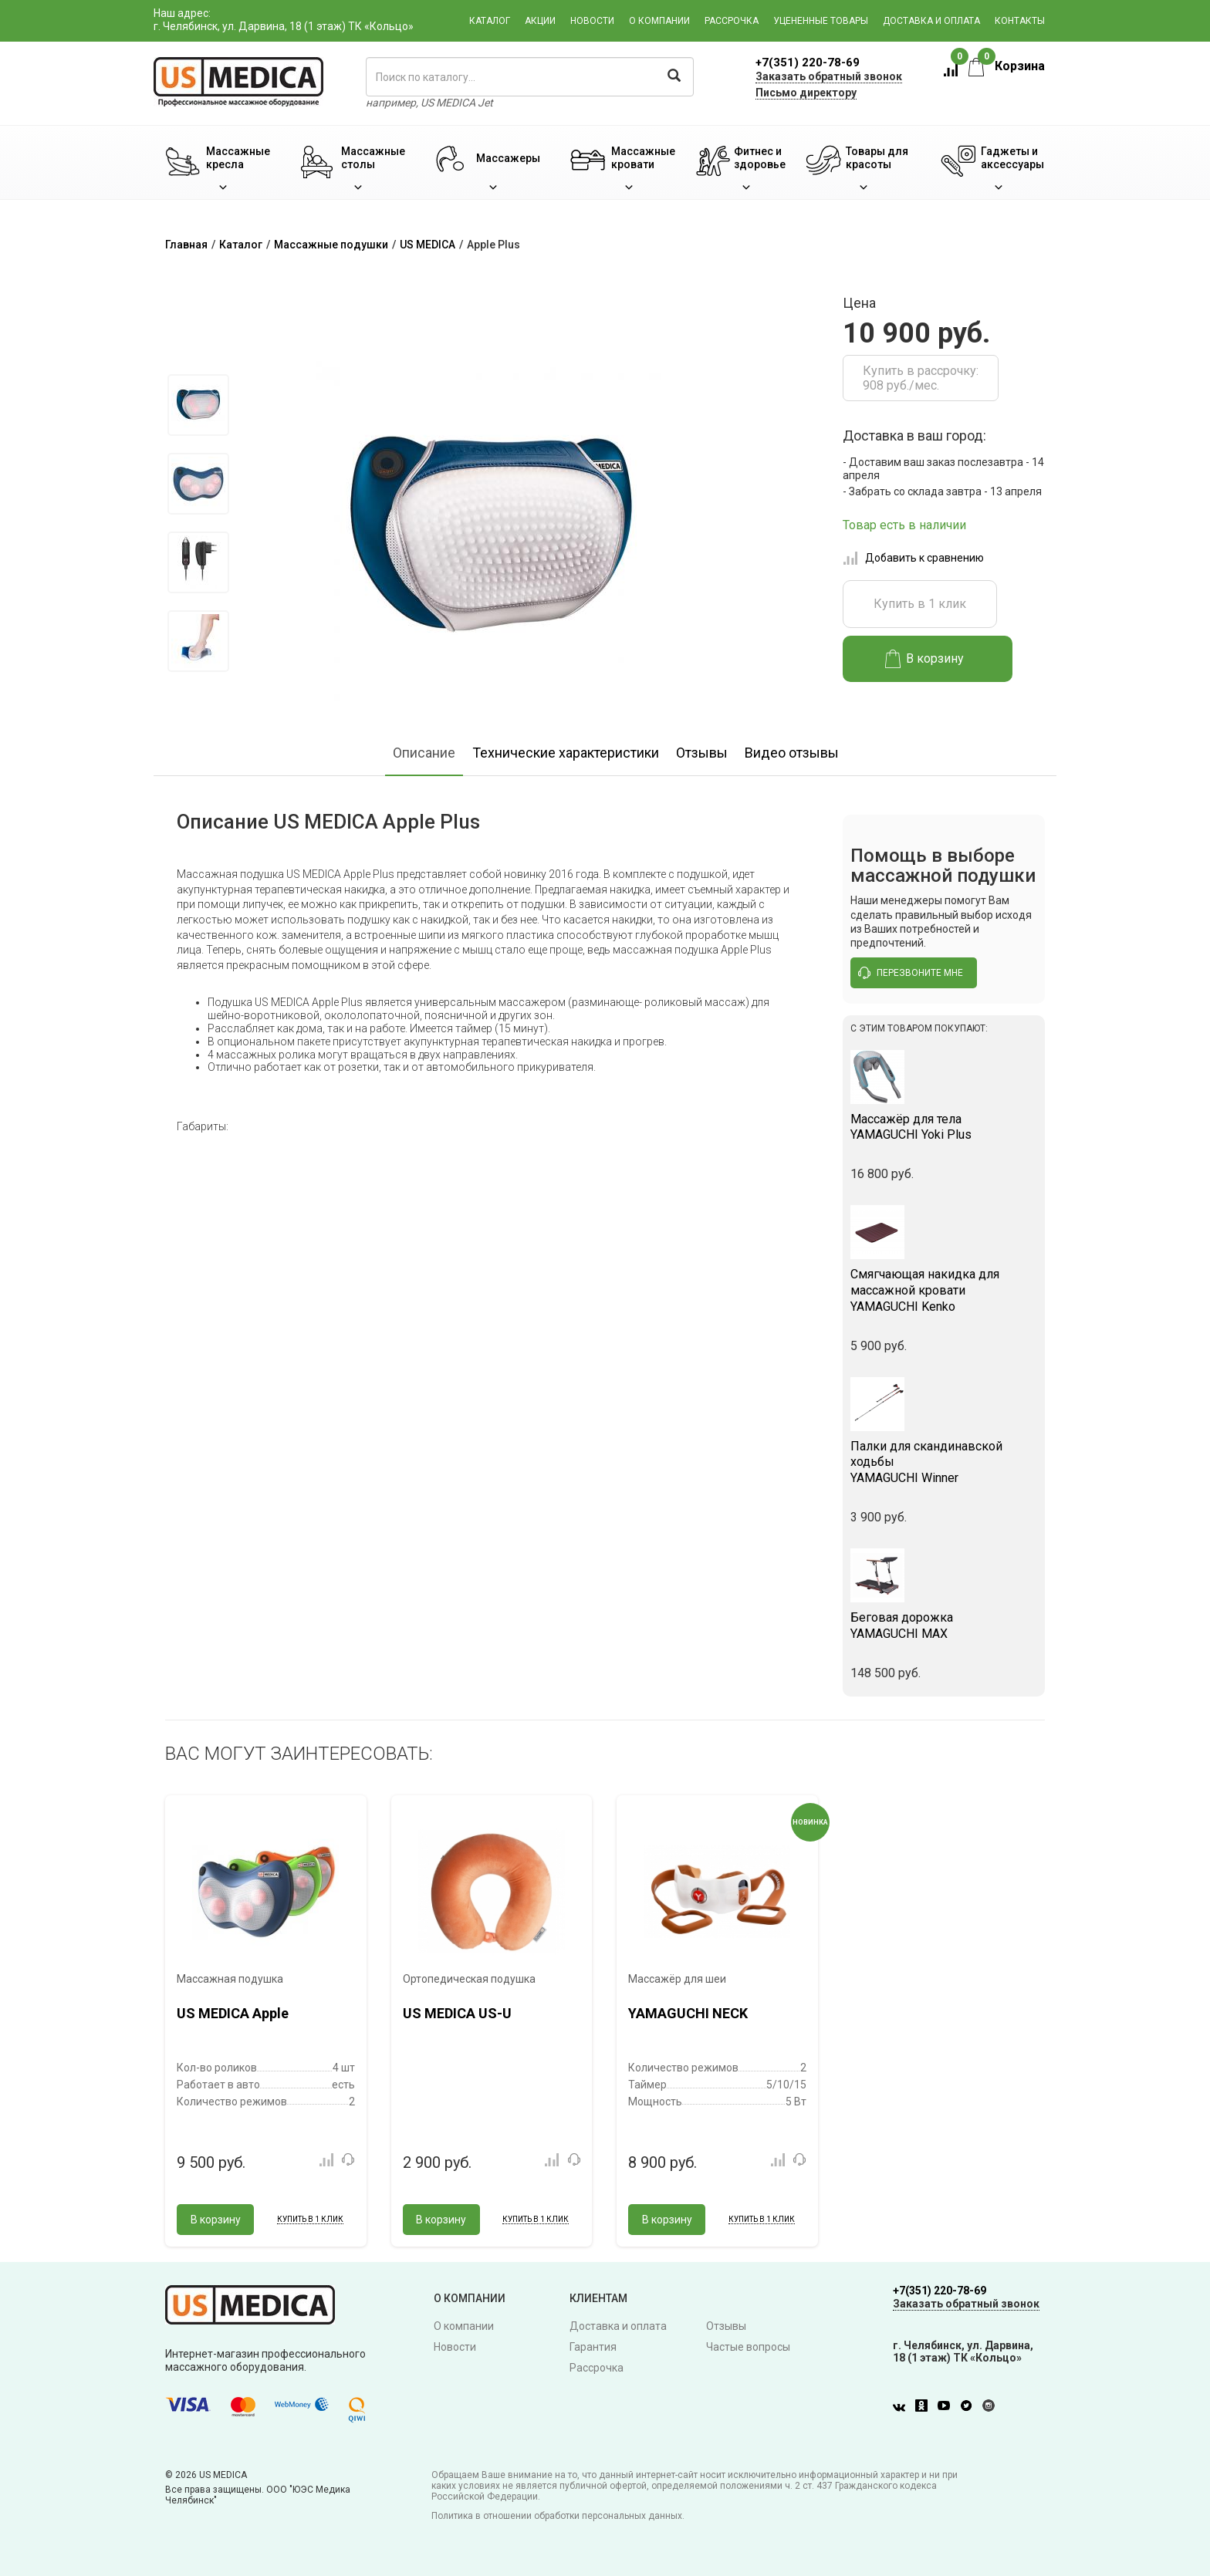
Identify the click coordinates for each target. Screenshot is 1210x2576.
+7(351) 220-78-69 (807, 62)
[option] (198, 405)
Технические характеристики (565, 752)
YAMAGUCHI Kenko (944, 1290)
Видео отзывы (792, 752)
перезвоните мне (910, 972)
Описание (424, 752)
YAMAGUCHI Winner (944, 1462)
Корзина (1006, 66)
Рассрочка (732, 20)
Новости (592, 20)
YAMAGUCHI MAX (944, 1625)
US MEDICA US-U (457, 2013)
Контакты (1020, 20)
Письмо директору (806, 92)
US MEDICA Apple (233, 2013)
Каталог (489, 20)
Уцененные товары (820, 20)
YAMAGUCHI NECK (688, 2013)
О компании (659, 20)
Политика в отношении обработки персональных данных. (557, 2515)
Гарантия (593, 2347)
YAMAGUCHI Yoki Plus (944, 1127)
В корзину (925, 659)
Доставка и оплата (931, 20)
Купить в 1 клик (920, 603)
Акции (540, 20)
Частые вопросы (748, 2347)
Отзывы (702, 752)
